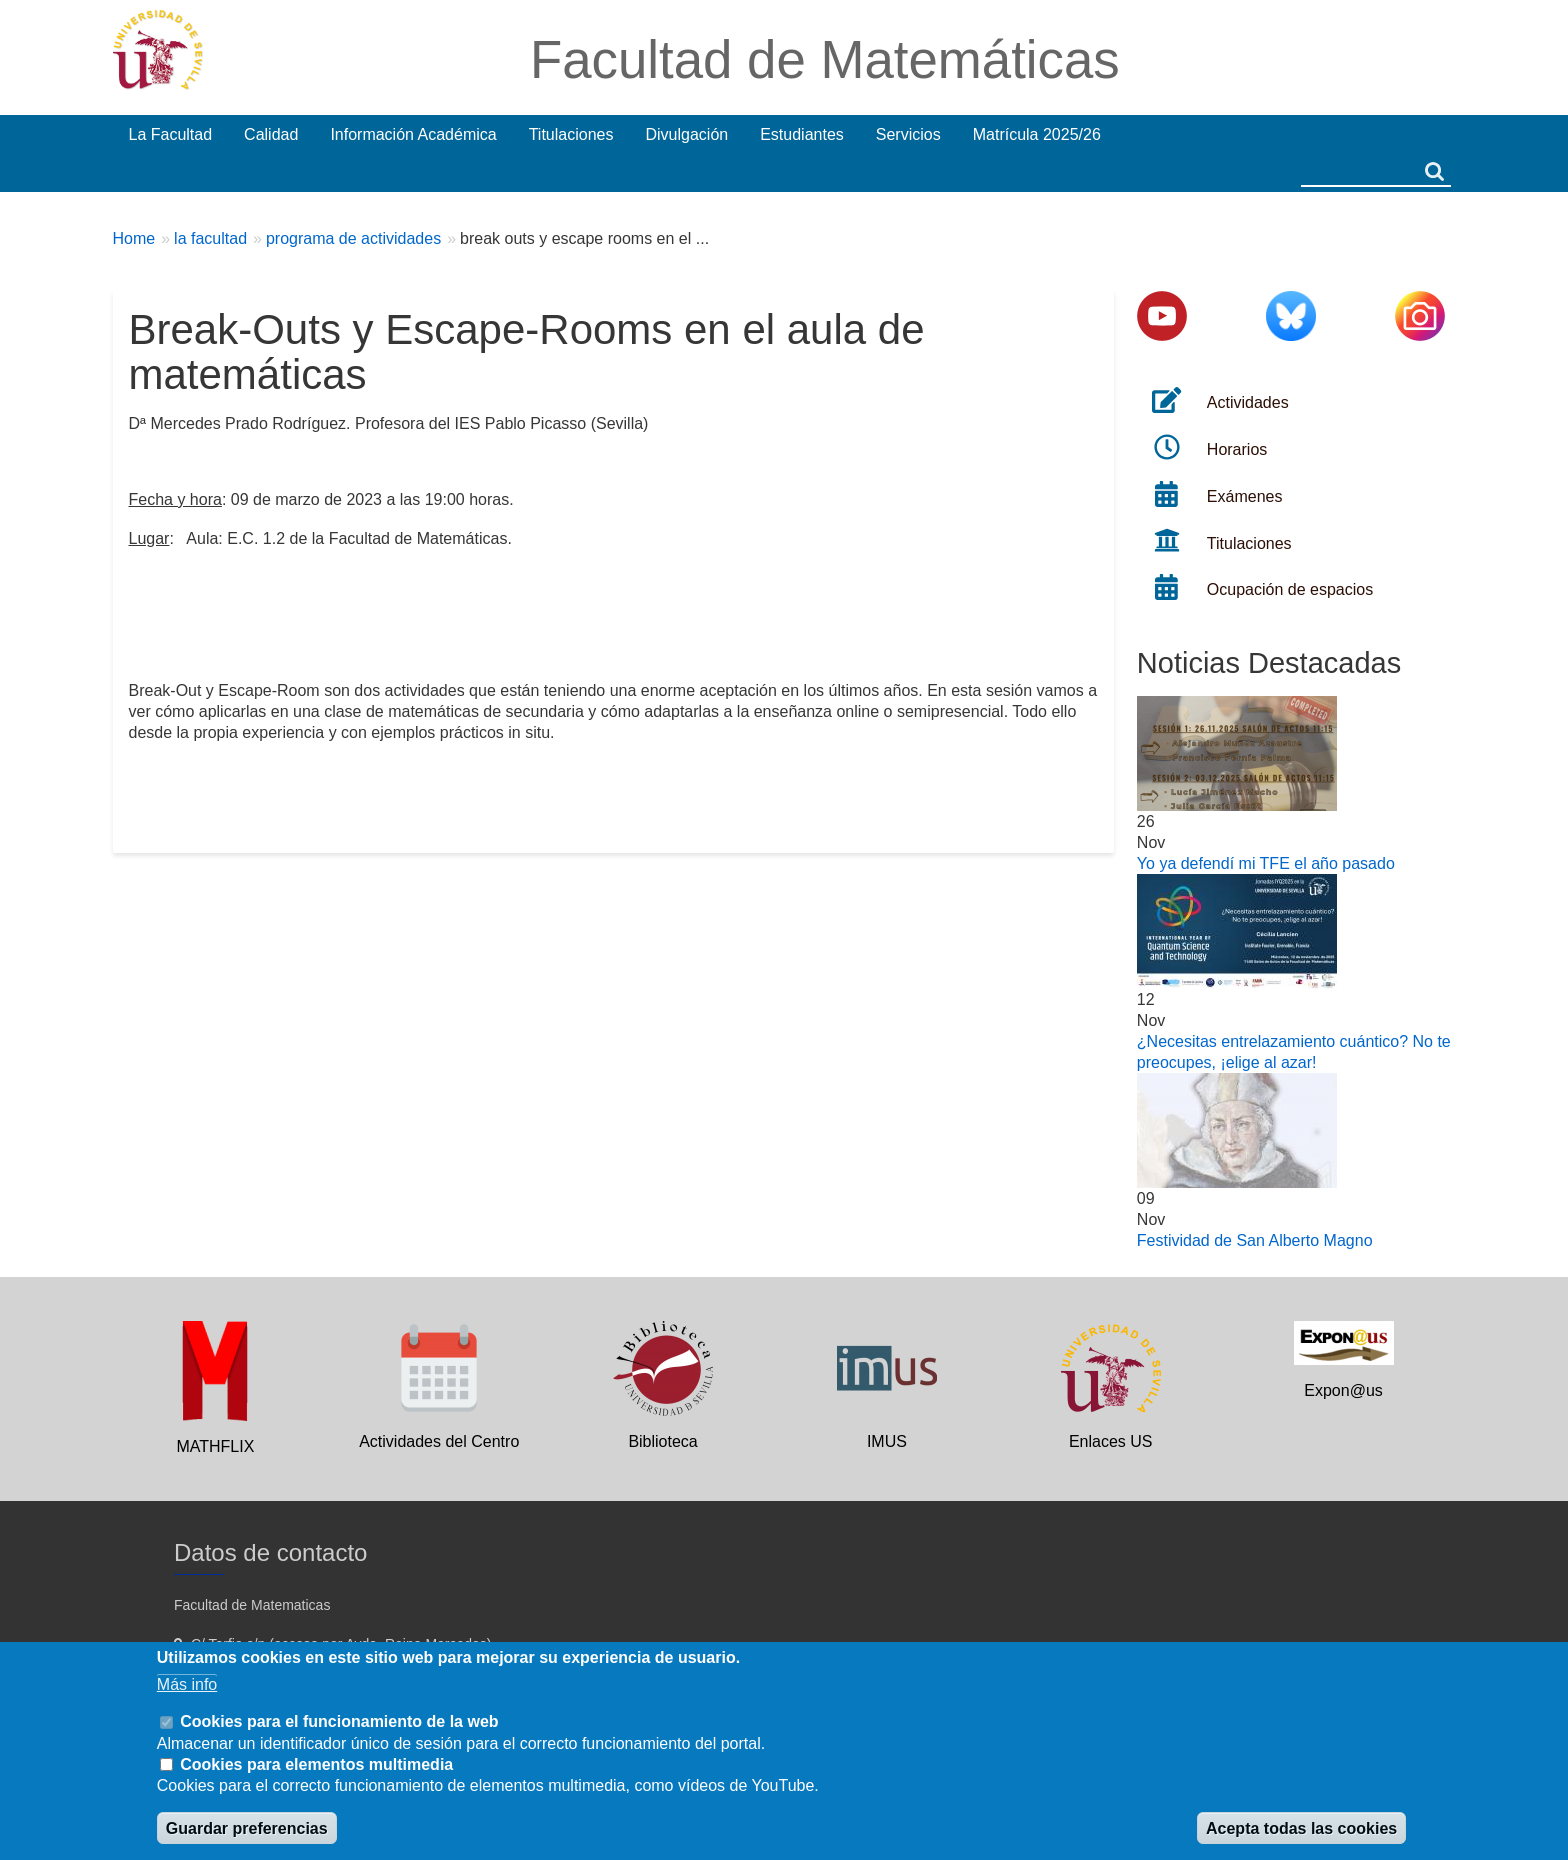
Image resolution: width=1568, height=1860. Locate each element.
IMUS (887, 1441)
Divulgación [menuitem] (686, 134)
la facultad (210, 238)
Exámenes (1245, 496)
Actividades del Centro (439, 1441)
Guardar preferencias (247, 1828)
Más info (187, 1684)
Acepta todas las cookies (1301, 1828)
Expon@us (1343, 1390)
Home (134, 238)
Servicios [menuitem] (908, 134)
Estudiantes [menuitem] (802, 134)
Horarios (1237, 449)
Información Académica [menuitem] (413, 134)
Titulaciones (1249, 543)
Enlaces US (1111, 1441)
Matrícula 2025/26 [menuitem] (1037, 134)
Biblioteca (662, 1441)
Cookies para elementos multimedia (316, 1764)
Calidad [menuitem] (271, 134)
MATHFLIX (215, 1446)
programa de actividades (353, 238)
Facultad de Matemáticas (825, 59)
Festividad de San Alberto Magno (1255, 1240)
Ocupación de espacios (1290, 589)
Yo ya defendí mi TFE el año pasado (1266, 863)
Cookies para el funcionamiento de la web (339, 1721)
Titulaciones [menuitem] (571, 134)
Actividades (1248, 402)
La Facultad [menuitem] (171, 134)
